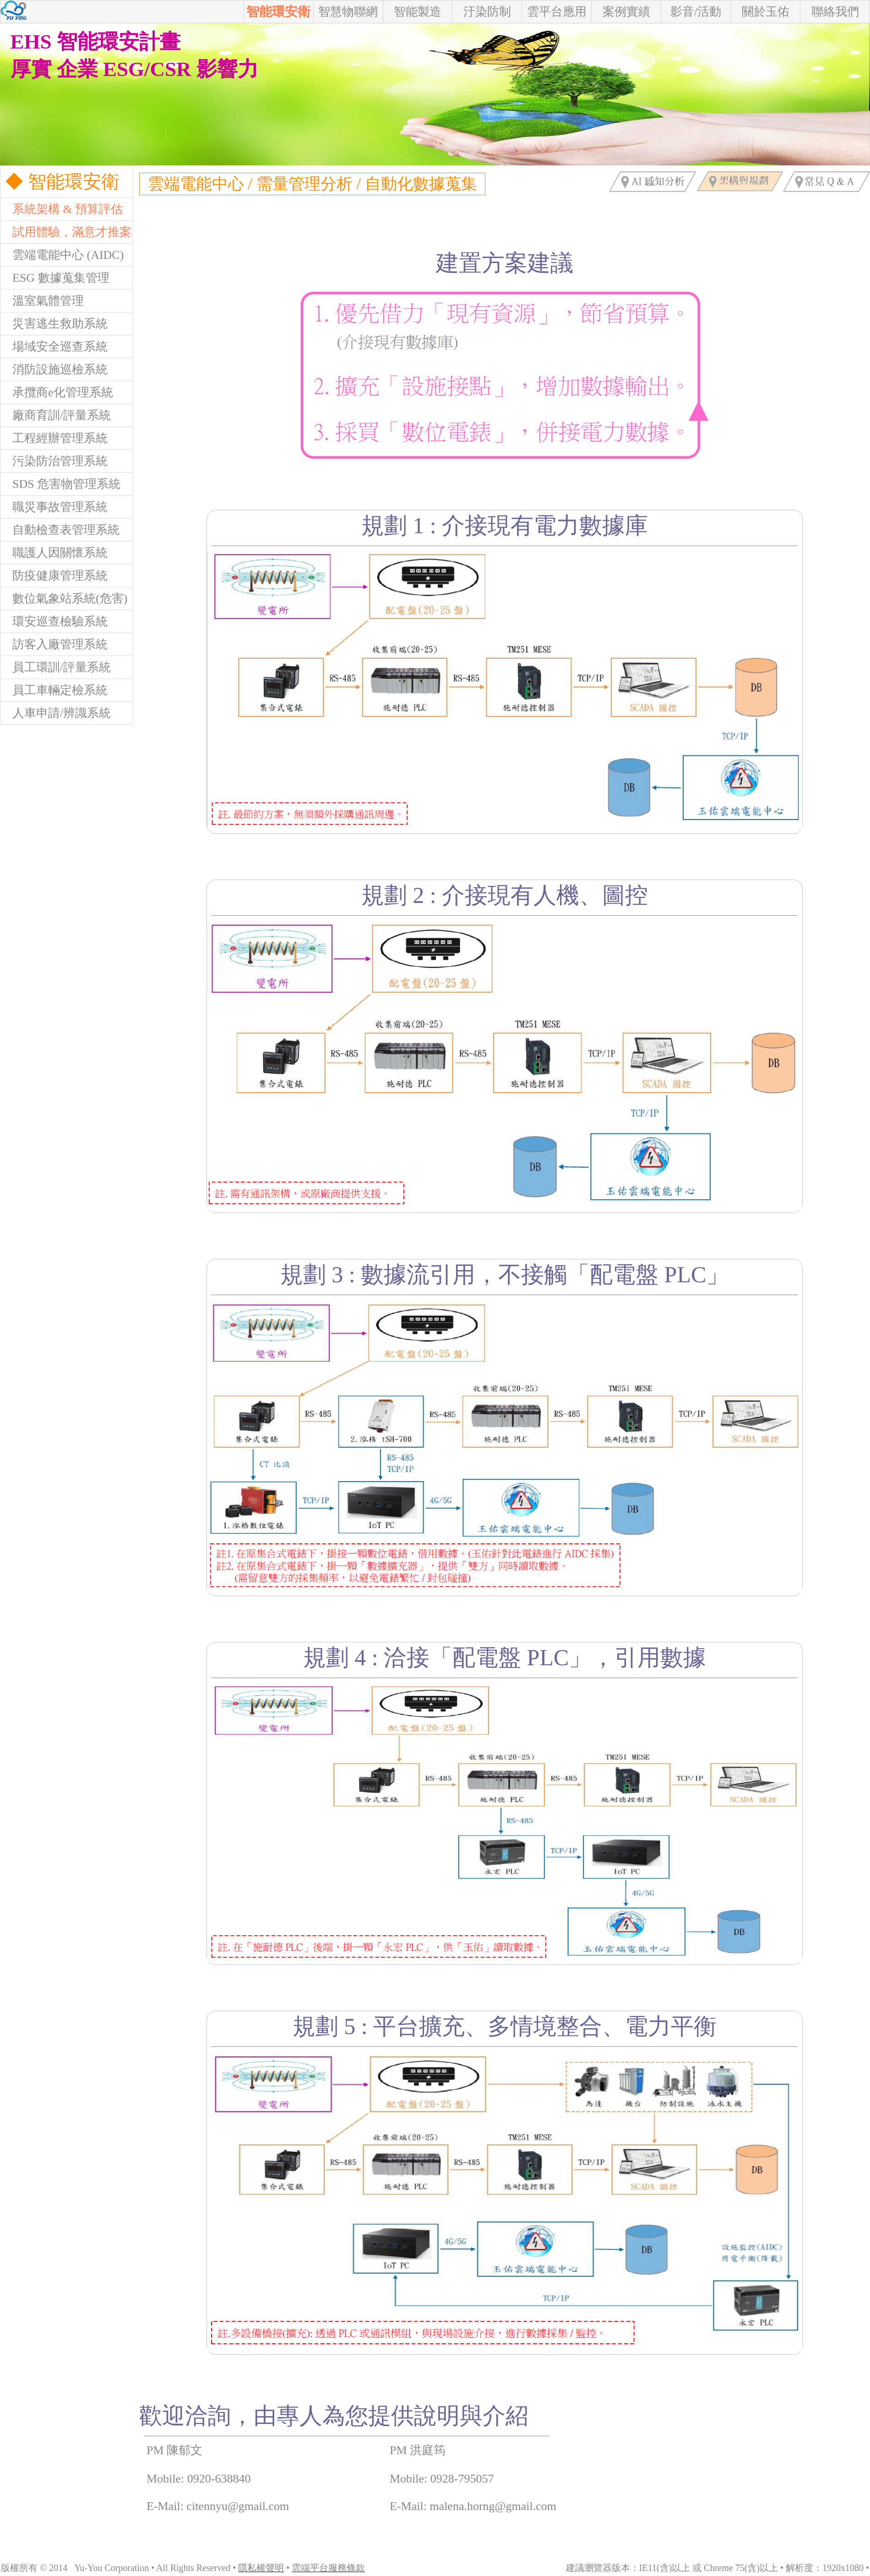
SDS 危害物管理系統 (60, 484)
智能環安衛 (278, 12)
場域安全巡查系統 (54, 346)
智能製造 (417, 11)
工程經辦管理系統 (54, 438)
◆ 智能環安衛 (60, 181)
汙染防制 (487, 11)
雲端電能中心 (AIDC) (62, 255)
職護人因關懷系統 (54, 552)
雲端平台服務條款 (328, 2568)
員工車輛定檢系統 (54, 690)
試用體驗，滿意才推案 (65, 232)
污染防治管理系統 (54, 461)
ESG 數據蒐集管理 (54, 277)
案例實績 (626, 11)
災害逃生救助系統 (54, 323)
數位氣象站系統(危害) (63, 598)
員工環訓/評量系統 (55, 667)
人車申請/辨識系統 (55, 713)
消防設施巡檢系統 (54, 369)
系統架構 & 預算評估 (61, 209)
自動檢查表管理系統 (60, 529)
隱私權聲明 (261, 2568)
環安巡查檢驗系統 (54, 621)
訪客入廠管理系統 (54, 644)
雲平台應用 (557, 11)
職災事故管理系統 (54, 507)
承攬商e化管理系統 (56, 392)
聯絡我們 (835, 11)
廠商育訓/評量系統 (55, 415)
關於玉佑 (765, 11)
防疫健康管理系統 (54, 575)
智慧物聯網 (348, 11)
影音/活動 (695, 11)
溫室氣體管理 (42, 300)
